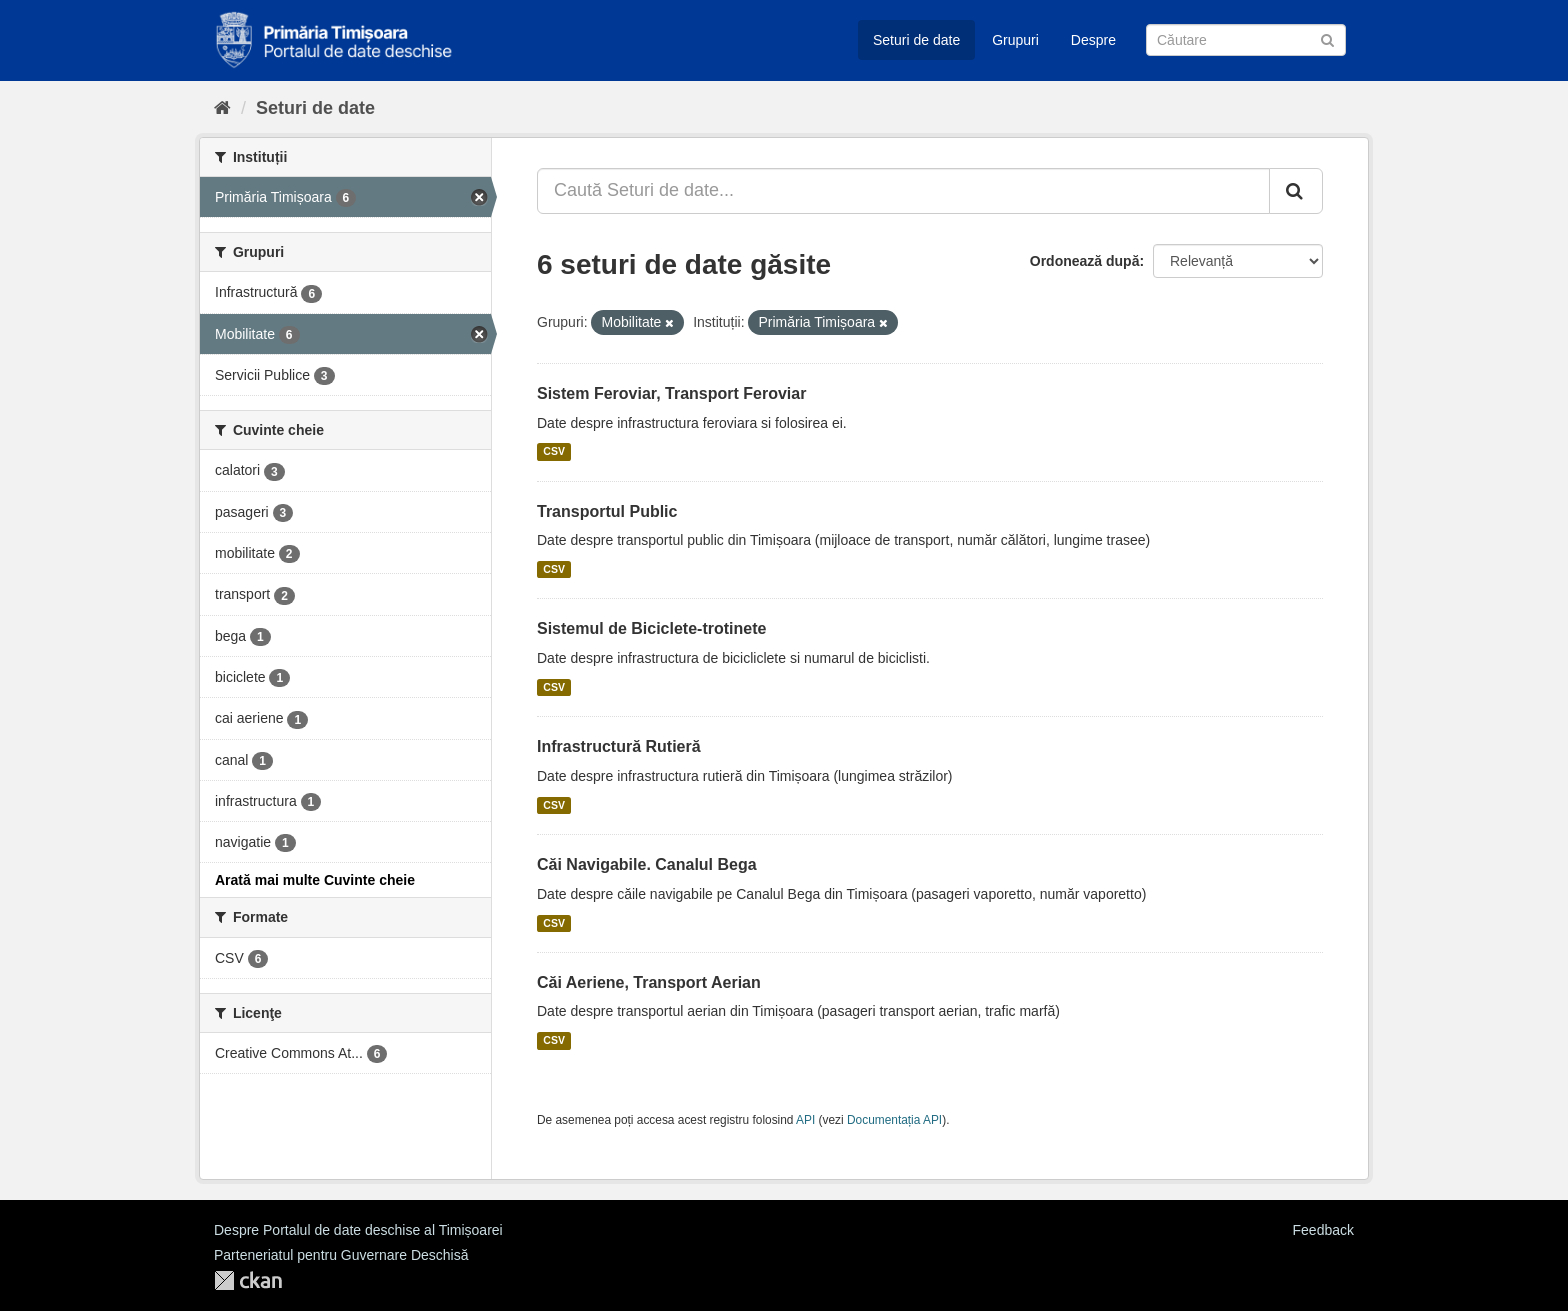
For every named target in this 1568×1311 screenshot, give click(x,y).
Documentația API (894, 1120)
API (805, 1120)
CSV (554, 452)
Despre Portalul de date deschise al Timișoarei (358, 1230)
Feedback (1323, 1230)
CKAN (248, 1280)
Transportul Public (607, 511)
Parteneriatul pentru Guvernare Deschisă (341, 1255)
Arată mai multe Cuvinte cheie (315, 880)
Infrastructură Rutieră (619, 746)
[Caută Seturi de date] (1246, 40)
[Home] (222, 108)
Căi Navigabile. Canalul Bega (647, 864)
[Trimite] (1327, 38)
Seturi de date (916, 40)
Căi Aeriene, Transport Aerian (649, 982)
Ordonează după (1085, 261)
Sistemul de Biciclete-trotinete (651, 628)
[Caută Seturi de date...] (903, 191)
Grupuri (1015, 40)
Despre (1093, 40)
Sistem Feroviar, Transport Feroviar (671, 393)
